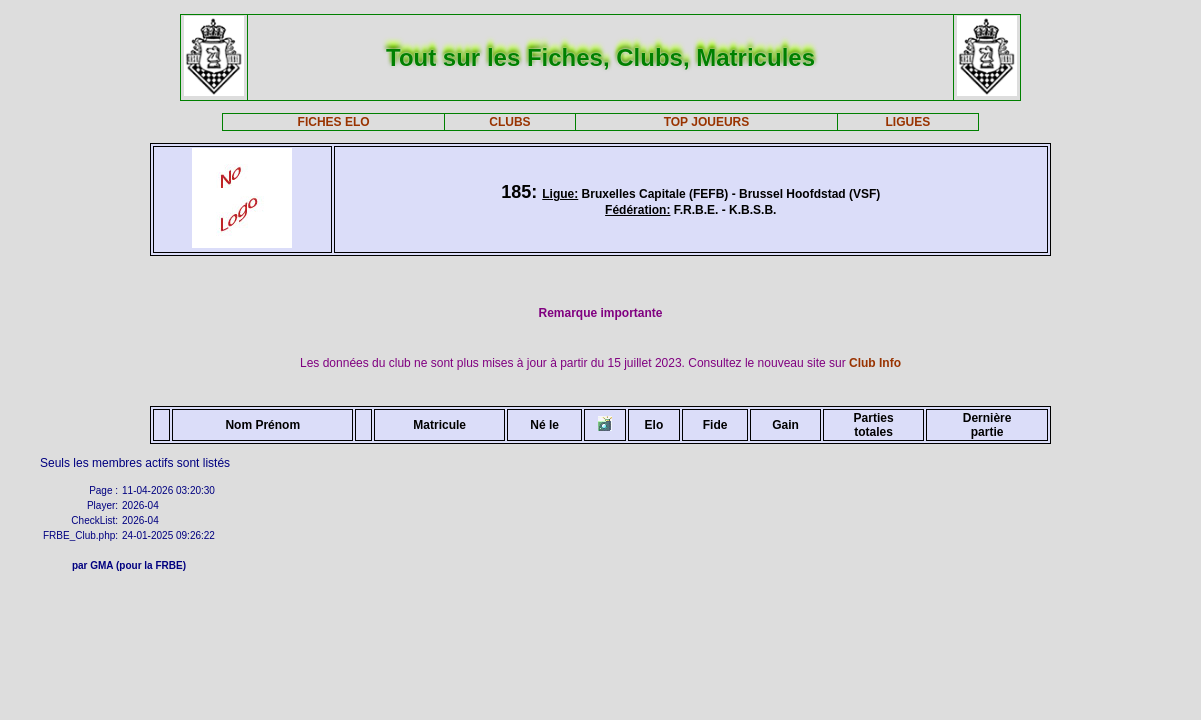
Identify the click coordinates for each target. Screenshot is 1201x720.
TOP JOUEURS (707, 122)
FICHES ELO (334, 122)
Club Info (875, 363)
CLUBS (509, 122)
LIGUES (908, 122)
